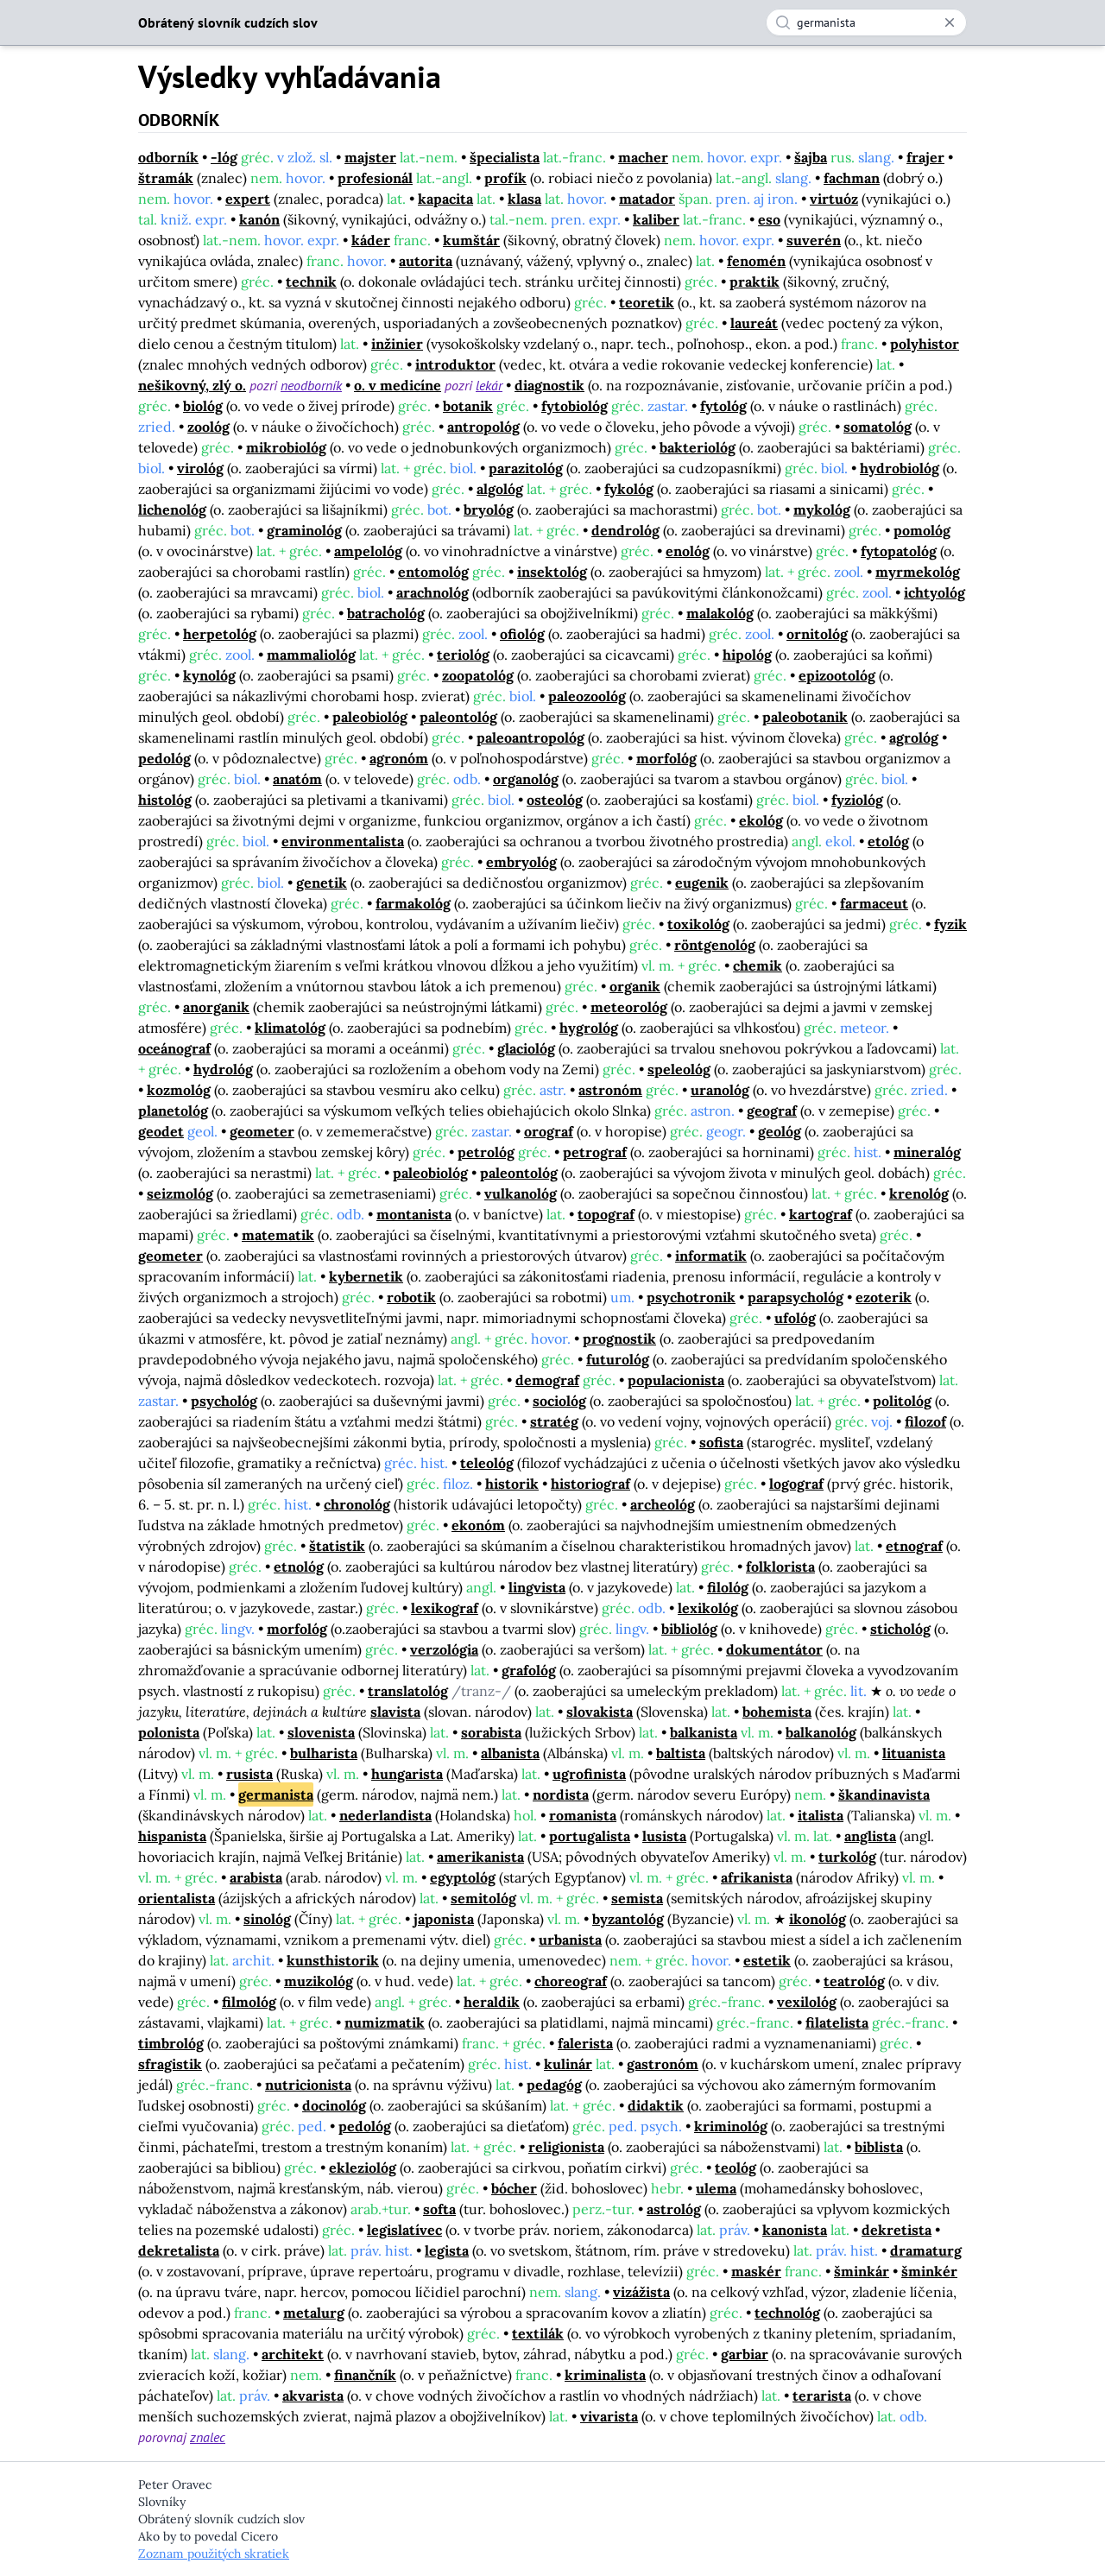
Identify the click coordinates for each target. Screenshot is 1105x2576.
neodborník (311, 385)
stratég (554, 1421)
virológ (200, 468)
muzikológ (318, 1981)
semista (637, 1898)
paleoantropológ (530, 737)
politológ (902, 1400)
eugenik (702, 882)
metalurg (313, 2312)
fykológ (629, 488)
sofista (721, 1442)
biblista (879, 2146)
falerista (585, 2043)
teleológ (487, 1463)
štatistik (337, 1545)
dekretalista (178, 2250)
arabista (256, 1877)
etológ (888, 841)
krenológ (919, 1193)
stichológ (900, 1628)
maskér (756, 2271)
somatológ (877, 426)
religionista (566, 2146)
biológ (203, 406)
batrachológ (386, 613)
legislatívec (404, 2229)
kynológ (209, 675)
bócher (514, 2188)
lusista (664, 1836)
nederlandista (385, 1815)
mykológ (821, 509)
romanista (582, 1815)
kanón (259, 219)
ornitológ (817, 633)
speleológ (678, 1069)
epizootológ (837, 675)
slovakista (599, 1711)
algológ (500, 488)
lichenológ (172, 509)
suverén (813, 240)
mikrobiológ (286, 447)
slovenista (321, 1732)
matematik (278, 1235)
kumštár (471, 240)
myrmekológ (917, 571)
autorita (425, 260)
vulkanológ (520, 1193)
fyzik (950, 924)
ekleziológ (362, 2167)
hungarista (407, 1773)
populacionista (676, 1380)
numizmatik (384, 2022)
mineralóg (927, 1152)
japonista (444, 1918)
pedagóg (554, 2084)
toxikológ (698, 924)
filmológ (249, 2001)
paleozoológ (587, 696)
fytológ (723, 406)
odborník (168, 157)
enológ (688, 551)
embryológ (521, 861)
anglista (870, 1836)
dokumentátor (774, 1649)
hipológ (747, 654)
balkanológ (821, 1732)
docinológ (334, 2105)
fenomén (756, 260)
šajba (810, 157)
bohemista (776, 1711)
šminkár (861, 2271)
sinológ (267, 1918)
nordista (561, 1794)
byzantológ (628, 1918)
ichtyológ (934, 592)
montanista (413, 1214)
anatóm (297, 779)
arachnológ (432, 592)
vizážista (641, 2292)
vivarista (609, 2416)
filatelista (836, 2022)
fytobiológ (574, 406)
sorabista (491, 1732)
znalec (207, 2437)
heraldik (492, 2001)
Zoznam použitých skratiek (213, 2553)
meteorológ (628, 1007)
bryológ (489, 509)
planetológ (173, 1110)
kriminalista (605, 2374)
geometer (262, 1131)
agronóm (398, 758)
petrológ (486, 1152)
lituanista (913, 1753)
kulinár (568, 2064)
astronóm (610, 1089)
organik (634, 986)
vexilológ (807, 2001)
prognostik (619, 1338)
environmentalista (342, 841)
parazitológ (526, 468)
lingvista (536, 1587)
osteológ (555, 799)
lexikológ (708, 1608)
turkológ (847, 1856)
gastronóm (662, 2064)
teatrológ (854, 1981)
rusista (249, 1773)
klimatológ (290, 1027)
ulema (716, 2188)
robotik (411, 1297)
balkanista (703, 1732)
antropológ (483, 426)
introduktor (455, 364)
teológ (735, 2167)
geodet (161, 1131)
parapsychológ (795, 1297)
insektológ (552, 571)
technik (311, 281)
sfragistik (170, 2064)
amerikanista (480, 1856)
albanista (510, 1753)
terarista (821, 2395)
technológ (787, 2312)
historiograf (590, 1483)
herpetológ (219, 633)
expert (247, 198)
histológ (165, 799)
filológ (727, 1587)
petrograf (595, 1152)
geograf (772, 1110)
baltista (680, 1753)
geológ (779, 1131)
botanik (468, 406)
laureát (754, 323)
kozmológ (179, 1089)
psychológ (224, 1400)
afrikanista (756, 1877)
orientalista (176, 1898)
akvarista (313, 2395)
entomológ (433, 571)
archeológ (662, 1504)
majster (370, 157)
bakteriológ (698, 447)
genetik (321, 882)
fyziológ (857, 799)
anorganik (216, 1007)
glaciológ (526, 1048)
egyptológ (463, 1877)
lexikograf (444, 1608)
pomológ (921, 530)
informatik (711, 1255)
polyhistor (924, 343)
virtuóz (834, 198)
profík (505, 178)
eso (769, 219)
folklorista (780, 1566)
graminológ (304, 530)
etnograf (914, 1545)
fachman (852, 178)
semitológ (483, 1898)
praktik (754, 281)
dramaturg (926, 2250)
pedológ (164, 758)
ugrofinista (589, 1773)
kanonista (794, 2229)
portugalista (589, 1836)
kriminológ (730, 2126)
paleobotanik (805, 716)
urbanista (570, 1939)
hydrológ (223, 1069)
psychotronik (691, 1297)
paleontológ (458, 716)
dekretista (896, 2229)
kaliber (656, 219)
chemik (757, 965)
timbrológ (171, 2043)
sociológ (559, 1400)
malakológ (720, 613)
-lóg (224, 157)
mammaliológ (311, 654)
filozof (925, 1421)
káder (370, 240)
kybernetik (366, 1276)
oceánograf (174, 1048)
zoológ (208, 426)
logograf (796, 1483)
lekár (489, 385)
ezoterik (884, 1297)
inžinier (397, 343)
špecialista (505, 157)
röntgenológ (714, 944)
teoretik (646, 302)
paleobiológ (369, 716)
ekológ (761, 820)
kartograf (820, 1214)
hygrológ (588, 1027)
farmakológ (413, 903)
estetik (767, 1960)
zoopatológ (478, 675)
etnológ (299, 1566)
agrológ (913, 737)
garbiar (744, 2354)
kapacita (445, 198)
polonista (168, 1732)
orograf (548, 1131)
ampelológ (368, 551)
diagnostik (549, 385)
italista (820, 1815)
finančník (365, 2374)
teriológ (463, 654)
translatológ (408, 1690)
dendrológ (625, 530)
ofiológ (522, 633)
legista (447, 2250)
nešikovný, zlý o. (192, 385)
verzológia (444, 1649)
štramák (165, 178)
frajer (925, 157)
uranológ (720, 1089)
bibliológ (689, 1628)
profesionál (375, 178)
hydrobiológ (899, 468)
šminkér (929, 2271)
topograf (606, 1214)
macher (643, 157)
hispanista (172, 1836)
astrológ (674, 2209)
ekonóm (478, 1525)
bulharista (323, 1753)
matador (647, 198)
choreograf (570, 1981)
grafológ (529, 1670)
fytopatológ (899, 551)
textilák (538, 2333)
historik (512, 1483)
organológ (526, 779)
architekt (293, 2354)
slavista (395, 1711)
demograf (547, 1380)
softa (439, 2209)
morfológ (666, 758)
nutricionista (308, 2084)
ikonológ (817, 1918)
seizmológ (180, 1193)
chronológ (357, 1504)
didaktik (656, 2105)
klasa (524, 198)
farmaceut (874, 903)
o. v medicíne (397, 385)
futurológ (617, 1359)
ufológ (795, 1317)
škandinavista (884, 1794)
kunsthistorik (333, 1960)
